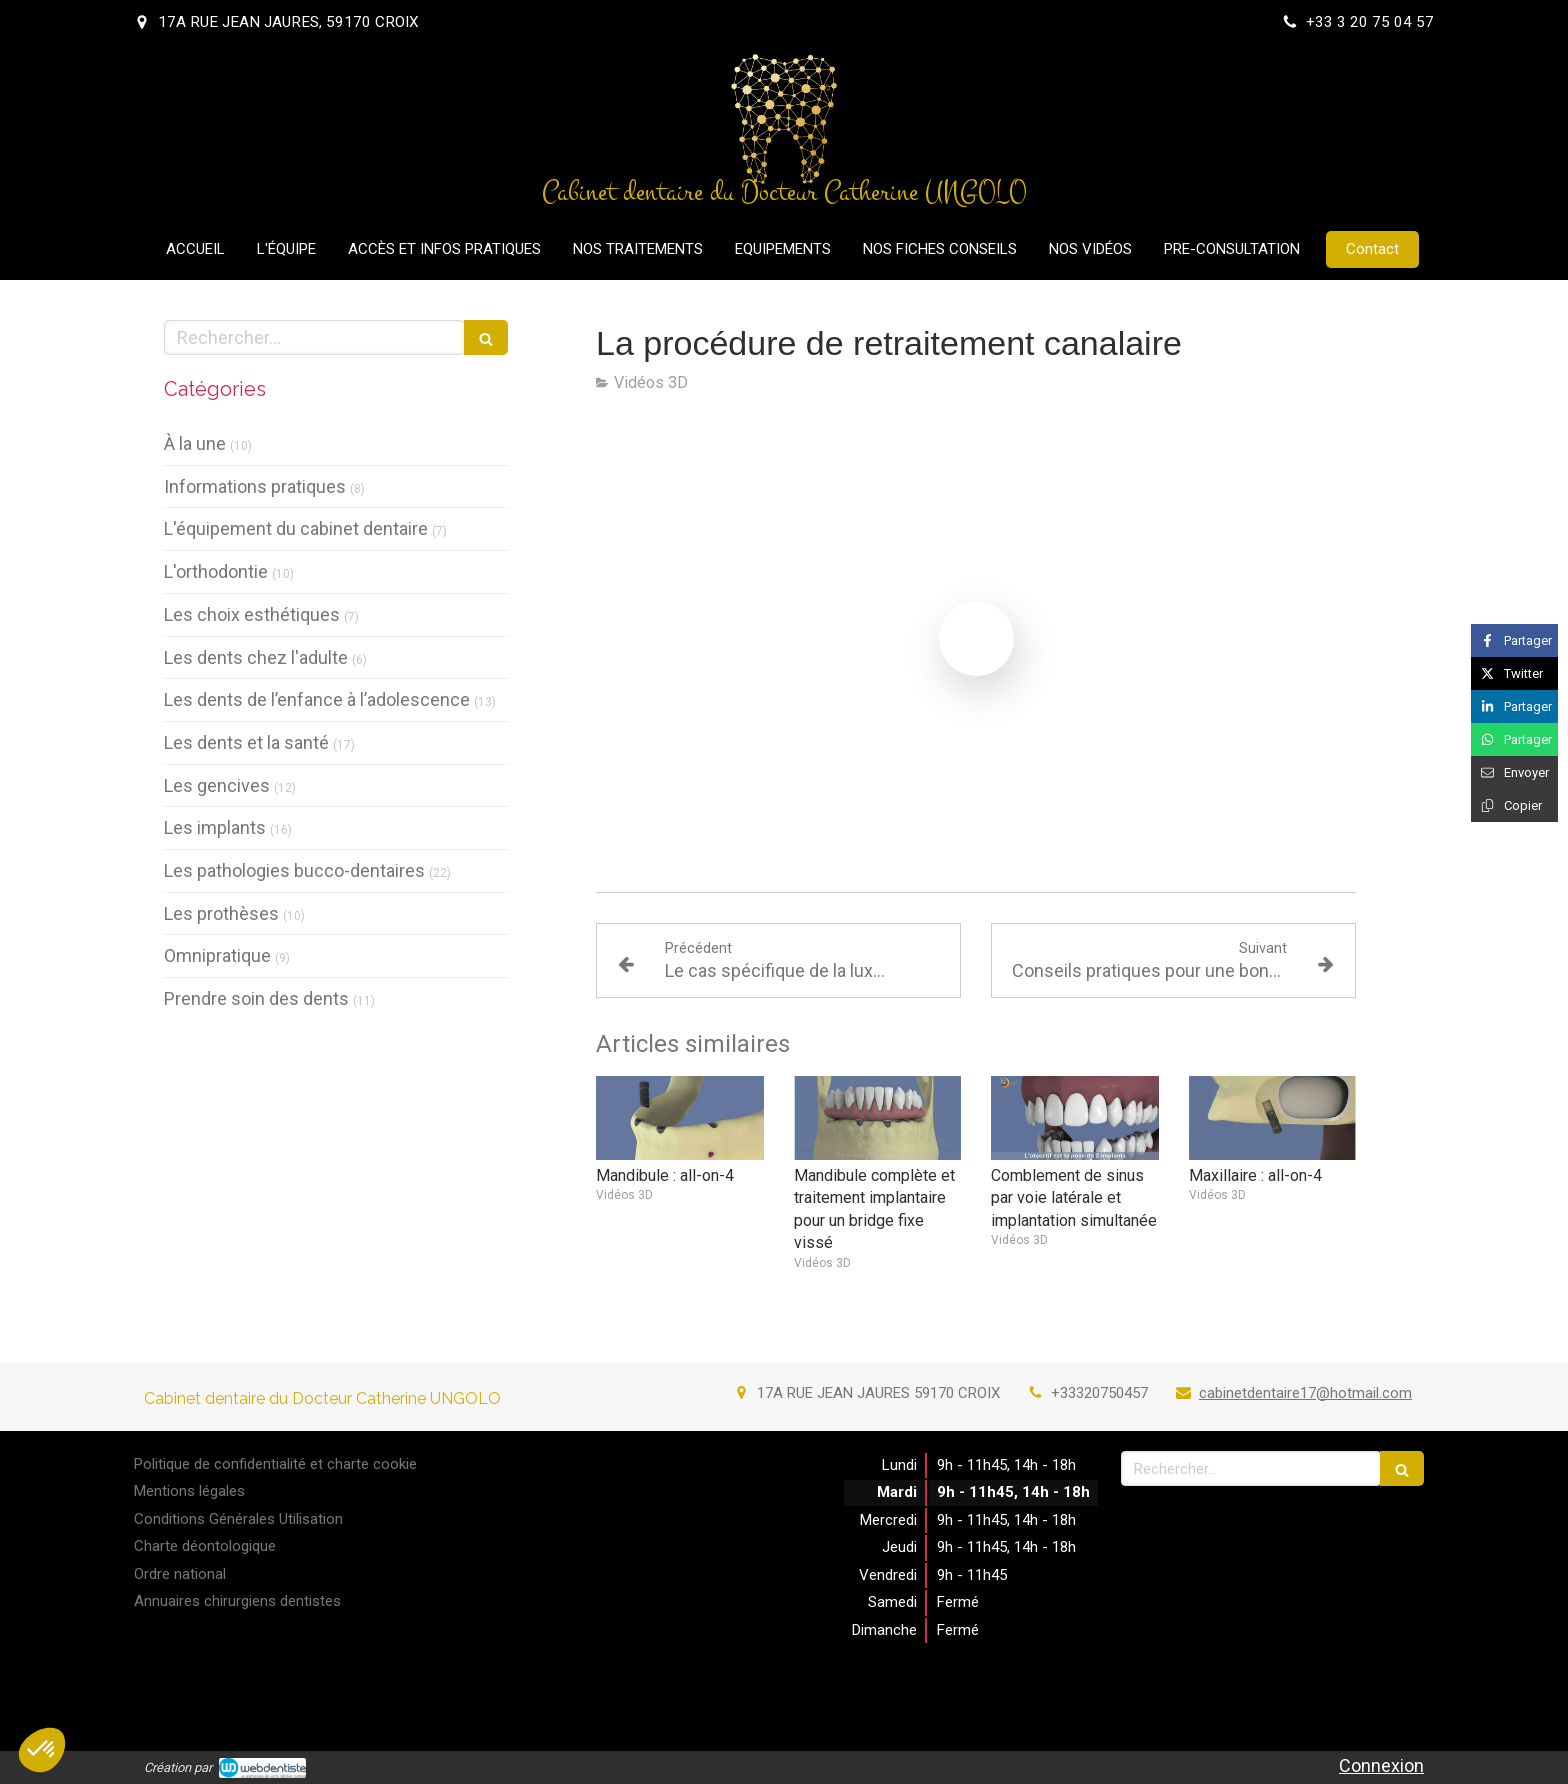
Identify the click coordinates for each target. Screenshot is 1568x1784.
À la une (195, 443)
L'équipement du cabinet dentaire (296, 528)
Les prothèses (221, 913)
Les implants (215, 827)
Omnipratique (217, 955)
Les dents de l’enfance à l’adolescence (317, 699)
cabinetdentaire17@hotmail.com (1305, 1393)
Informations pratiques (255, 486)
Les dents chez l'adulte (256, 657)
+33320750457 (1099, 1393)
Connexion (1381, 1765)
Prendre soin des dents (256, 998)
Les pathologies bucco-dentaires (294, 870)
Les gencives (217, 785)
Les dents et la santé (246, 742)
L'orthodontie (216, 571)
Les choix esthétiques (252, 614)
